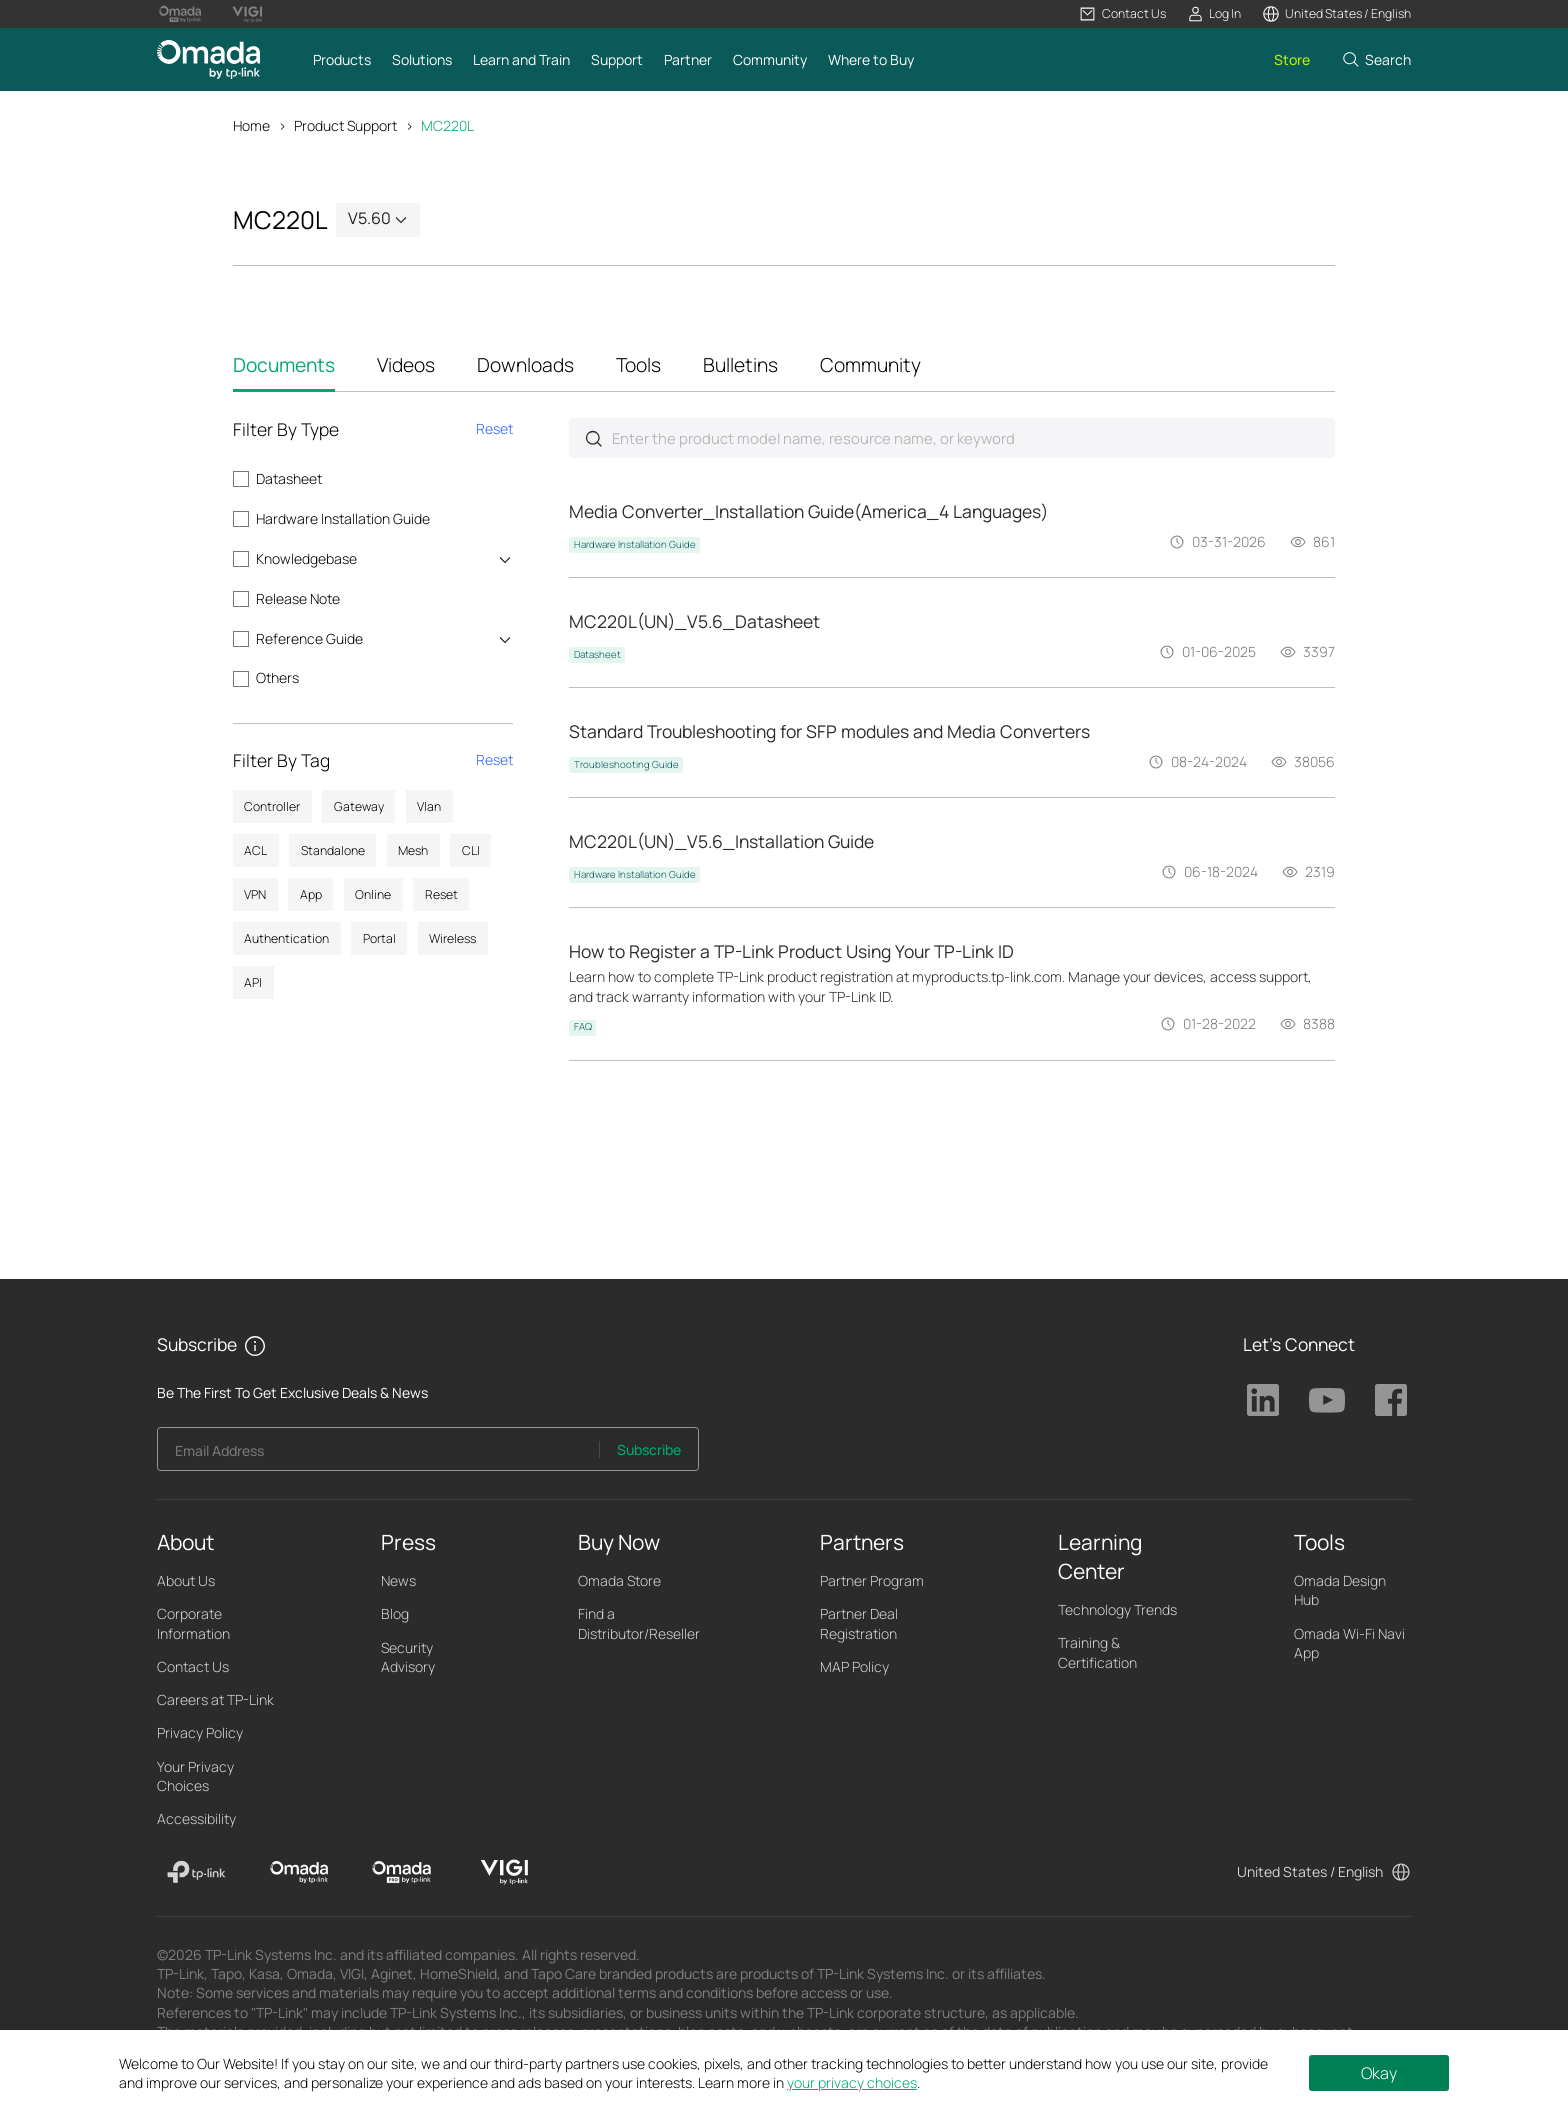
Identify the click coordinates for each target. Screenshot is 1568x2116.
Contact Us (193, 1669)
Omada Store (619, 1583)
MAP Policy (854, 1669)
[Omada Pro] (401, 1875)
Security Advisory (408, 1660)
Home (251, 125)
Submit (593, 439)
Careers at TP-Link (215, 1702)
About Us (186, 1583)
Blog (395, 1616)
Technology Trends (1117, 1612)
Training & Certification (1097, 1655)
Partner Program (872, 1583)
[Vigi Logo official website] (247, 14)
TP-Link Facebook (1391, 1403)
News (398, 1583)
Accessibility (196, 1821)
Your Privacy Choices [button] (195, 1779)
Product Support (345, 125)
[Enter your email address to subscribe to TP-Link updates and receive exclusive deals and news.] (379, 1457)
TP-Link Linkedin (1263, 1403)
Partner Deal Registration (859, 1626)
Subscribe (649, 1452)
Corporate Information (193, 1626)
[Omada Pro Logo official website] (180, 14)
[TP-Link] (196, 1875)
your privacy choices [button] (852, 2082)
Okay (1379, 2073)
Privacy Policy (200, 1735)
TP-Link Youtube (1327, 1403)
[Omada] (299, 1875)
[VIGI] (504, 1875)
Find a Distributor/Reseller (639, 1626)
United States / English (1310, 1874)
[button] (1122, 14)
